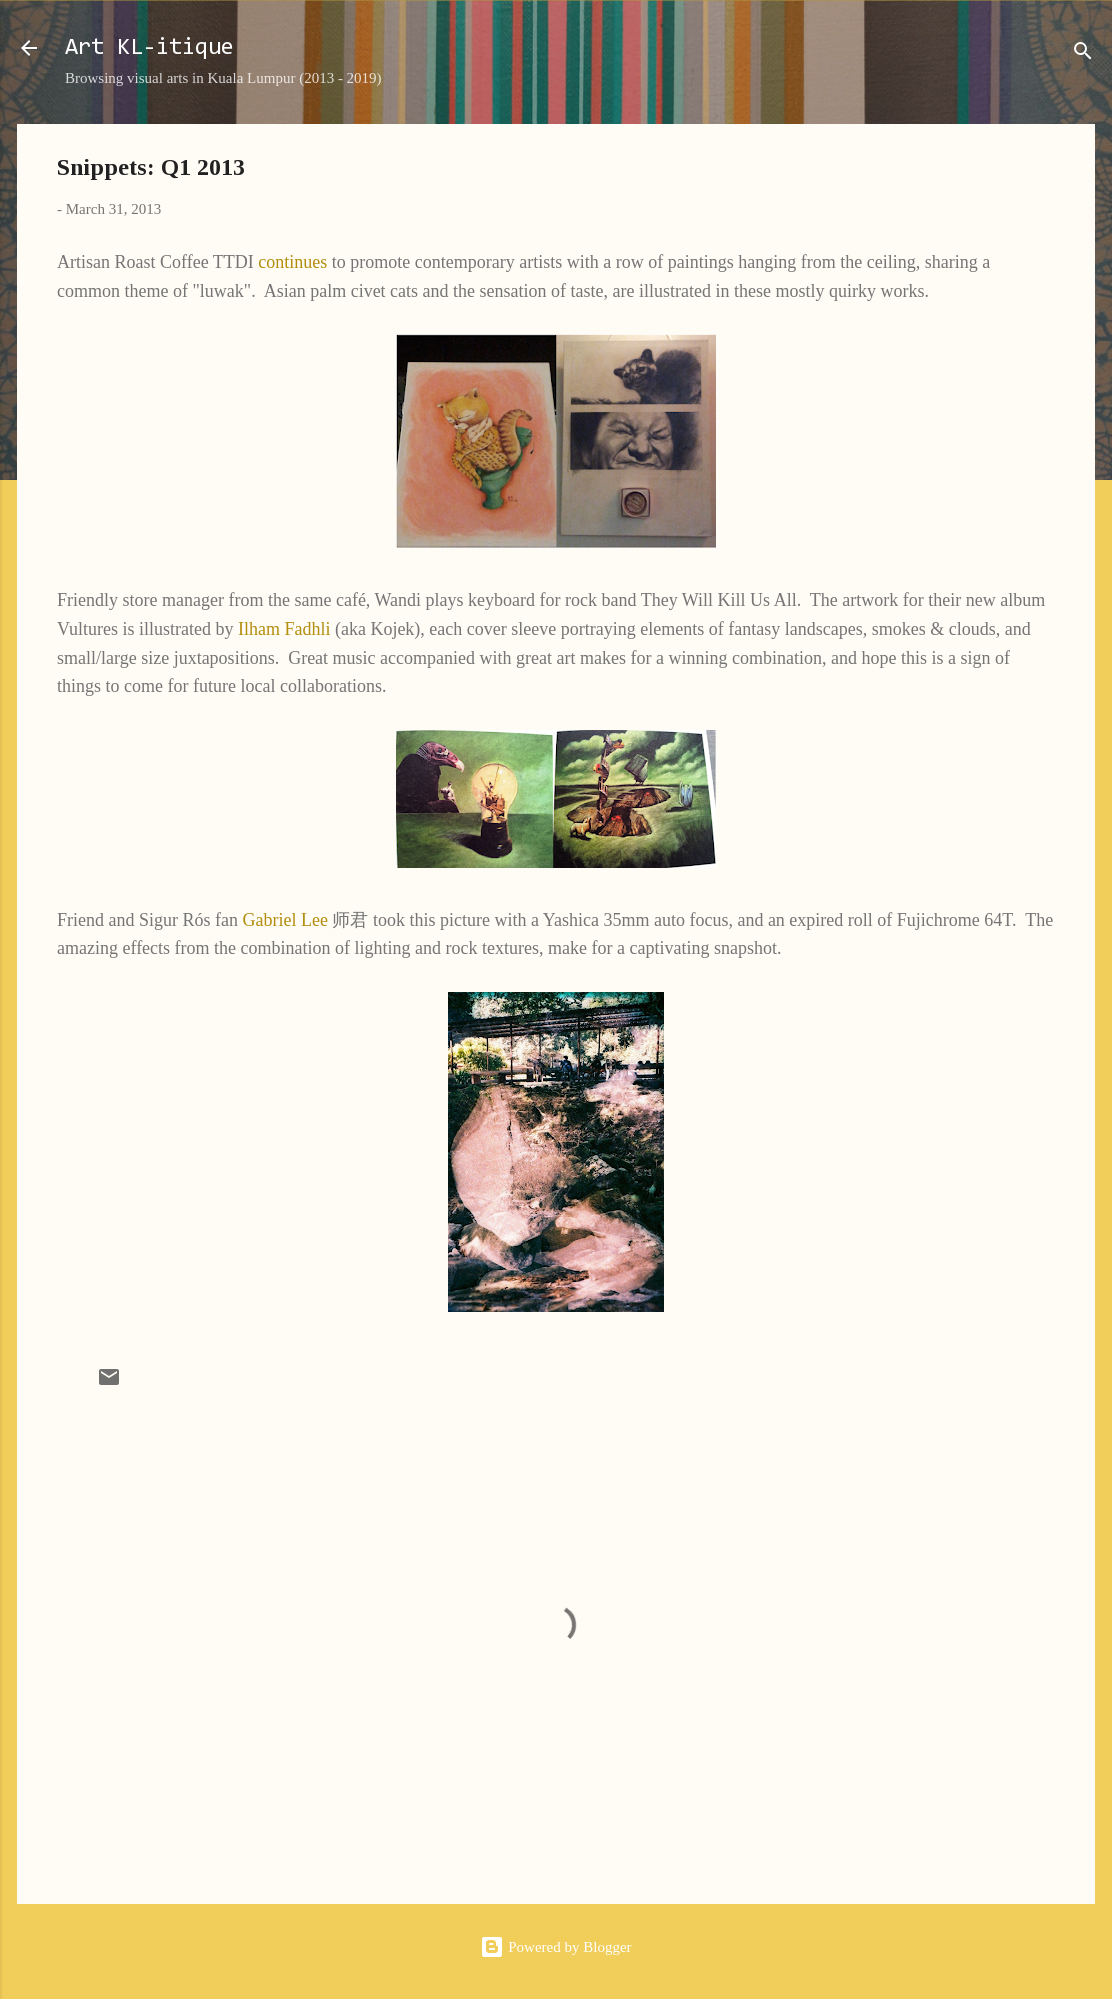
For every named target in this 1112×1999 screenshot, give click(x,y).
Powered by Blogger (555, 1947)
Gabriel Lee (284, 920)
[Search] (1083, 54)
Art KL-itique (149, 48)
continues (292, 262)
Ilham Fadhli (284, 629)
